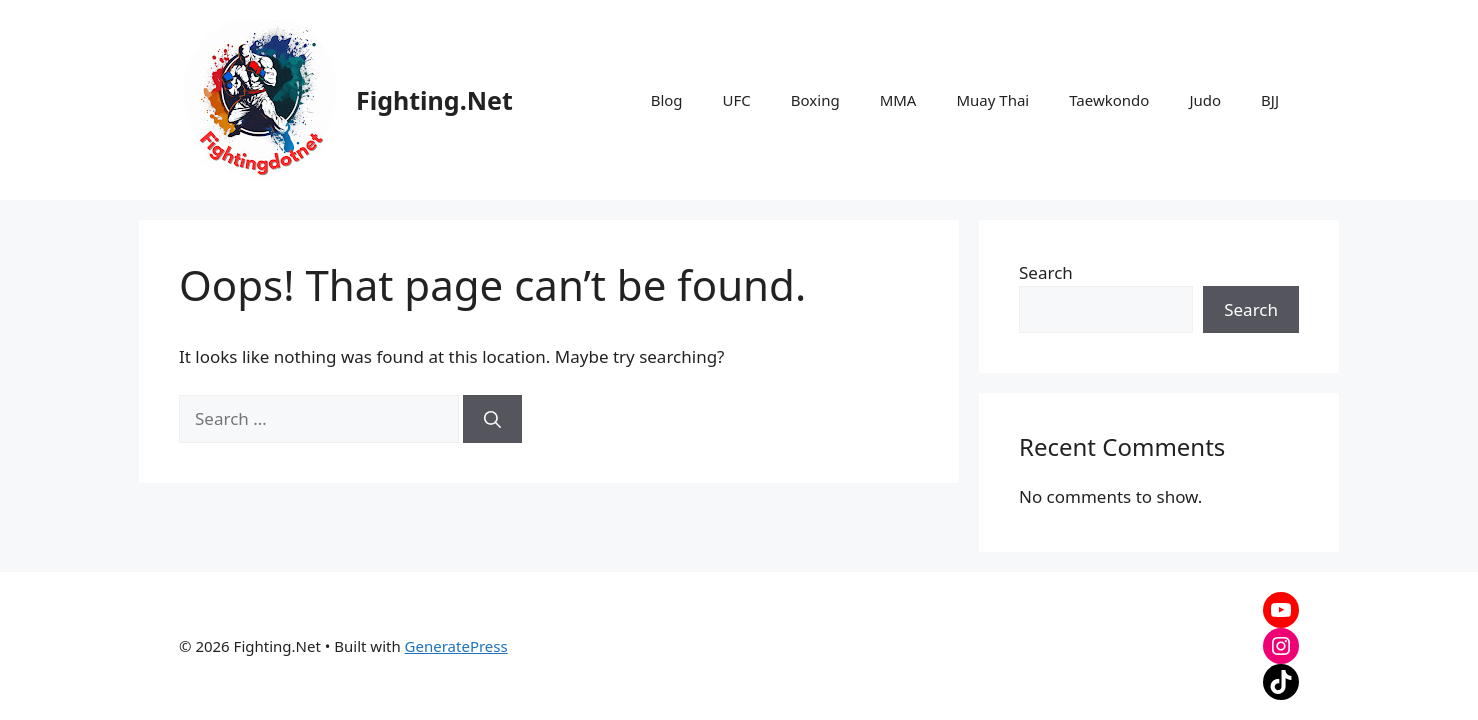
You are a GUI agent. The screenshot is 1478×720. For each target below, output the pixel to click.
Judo (1205, 100)
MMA (898, 100)
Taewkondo (1109, 100)
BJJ (1270, 100)
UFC (737, 100)
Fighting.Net (434, 100)
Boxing (815, 100)
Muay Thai (992, 100)
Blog (667, 100)
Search (1046, 272)
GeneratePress (456, 646)
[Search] (492, 419)
